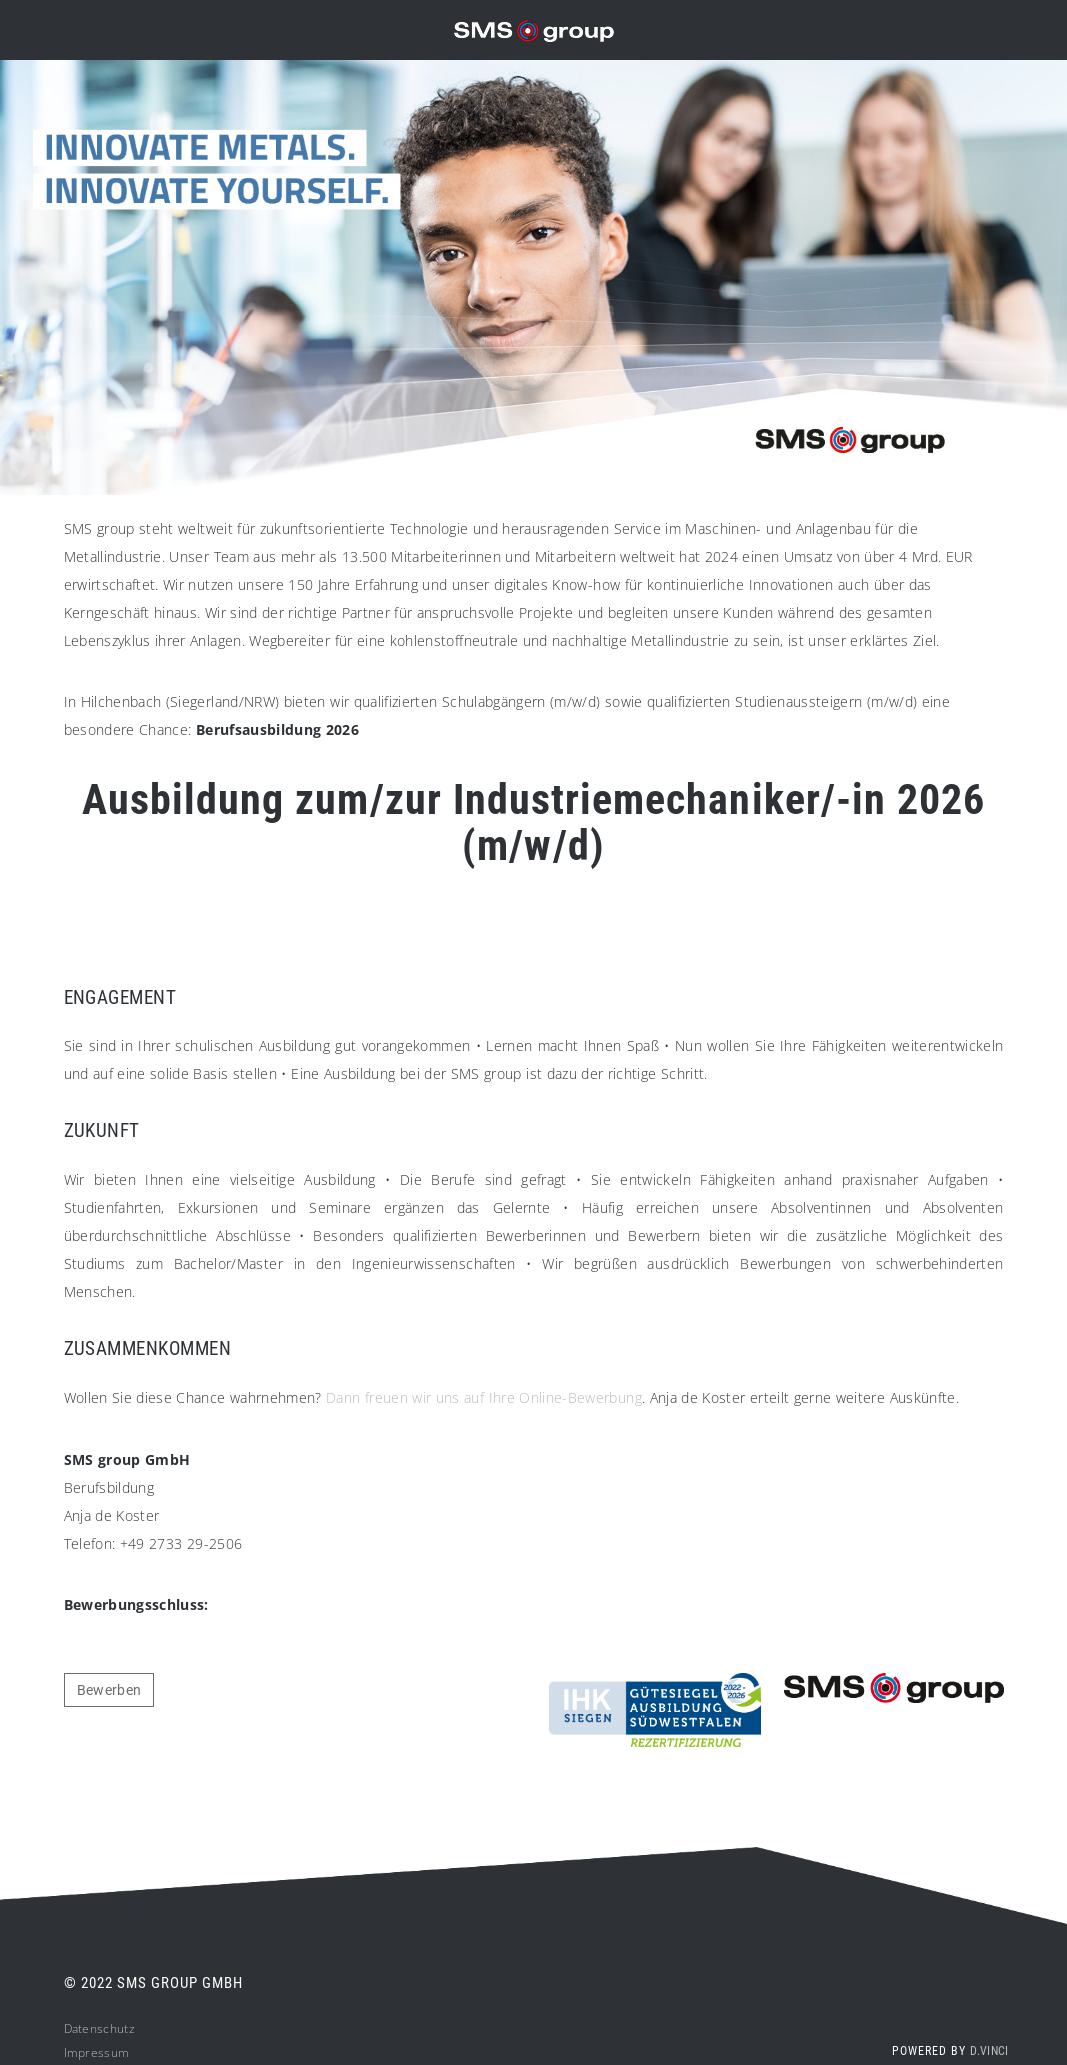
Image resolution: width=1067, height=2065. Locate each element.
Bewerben (109, 1690)
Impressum (97, 2052)
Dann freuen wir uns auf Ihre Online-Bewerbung (484, 1397)
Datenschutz (99, 2028)
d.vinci (989, 2051)
